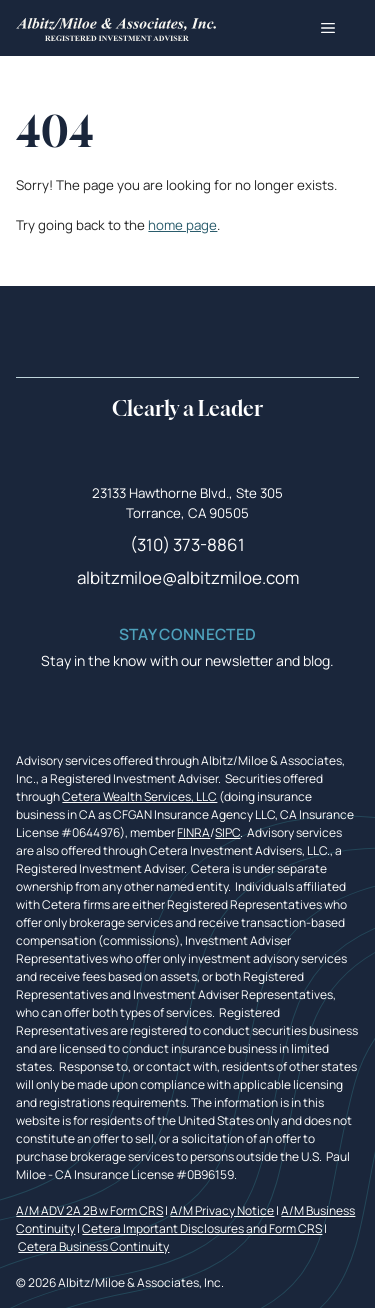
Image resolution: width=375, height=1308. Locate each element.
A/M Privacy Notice (222, 1210)
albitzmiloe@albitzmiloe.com (188, 577)
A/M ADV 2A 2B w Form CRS (89, 1210)
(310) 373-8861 (187, 544)
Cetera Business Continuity (93, 1246)
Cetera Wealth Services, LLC (139, 796)
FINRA (193, 832)
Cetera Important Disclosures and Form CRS (202, 1228)
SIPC (227, 832)
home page (182, 225)
